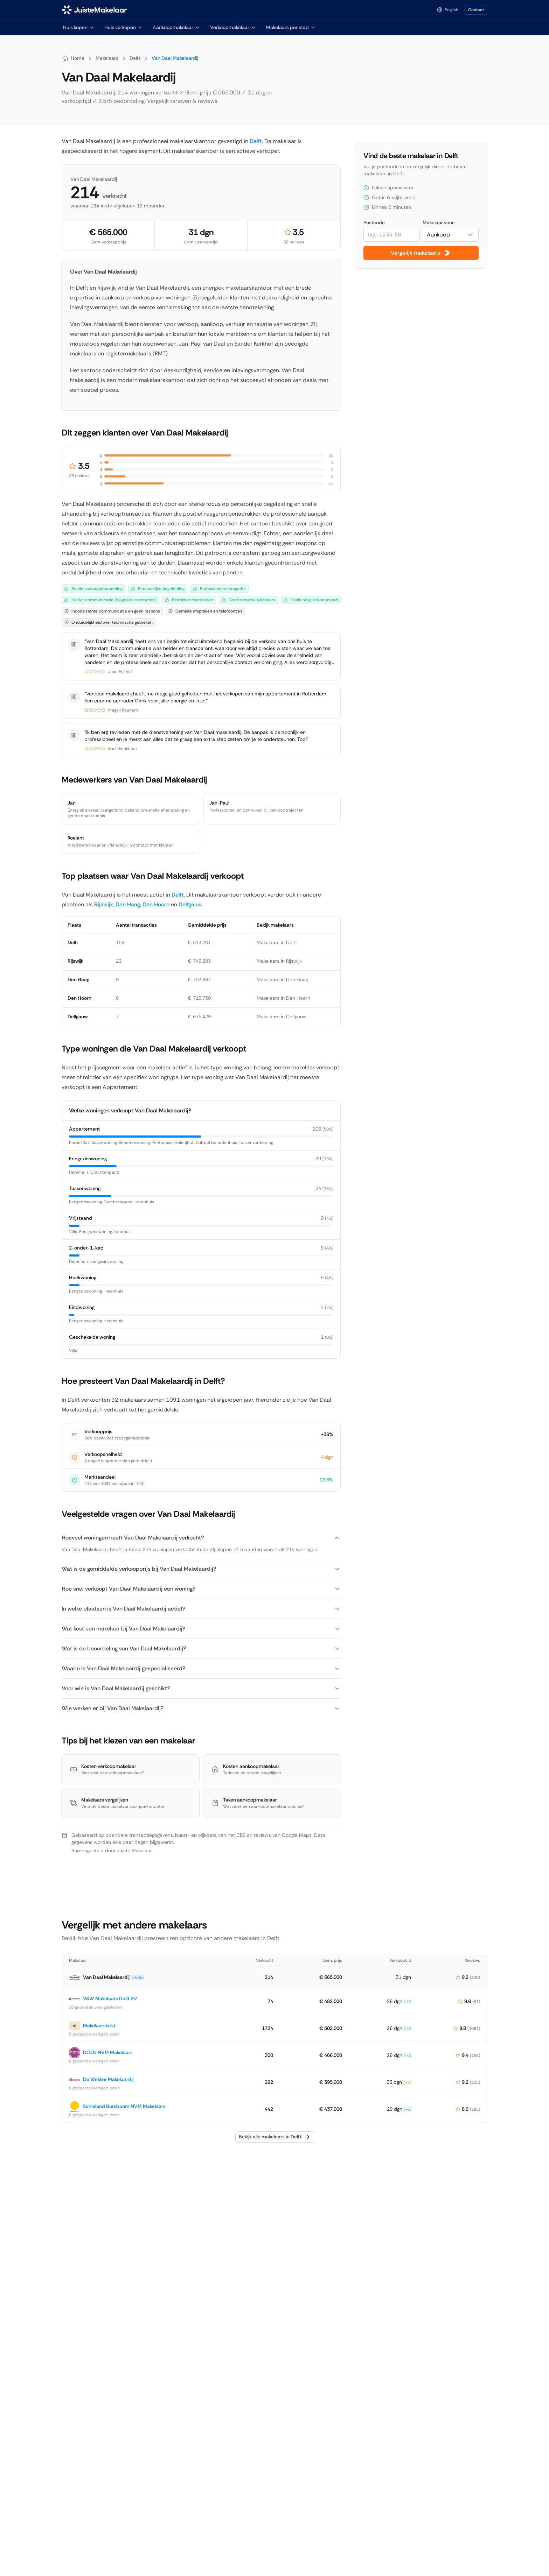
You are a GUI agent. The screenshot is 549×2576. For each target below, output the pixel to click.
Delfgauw (190, 904)
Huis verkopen (123, 27)
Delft (256, 141)
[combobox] (451, 235)
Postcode (374, 222)
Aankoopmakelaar (176, 27)
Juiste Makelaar (134, 1850)
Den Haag (128, 904)
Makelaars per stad (291, 27)
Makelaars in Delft (277, 942)
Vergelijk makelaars (421, 253)
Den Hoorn (156, 904)
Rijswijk (103, 904)
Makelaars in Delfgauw (282, 1016)
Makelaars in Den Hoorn (283, 998)
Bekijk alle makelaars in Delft (275, 2136)
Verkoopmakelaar (233, 27)
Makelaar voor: (439, 222)
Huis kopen (79, 27)
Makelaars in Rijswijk (279, 961)
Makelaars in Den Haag (282, 979)
